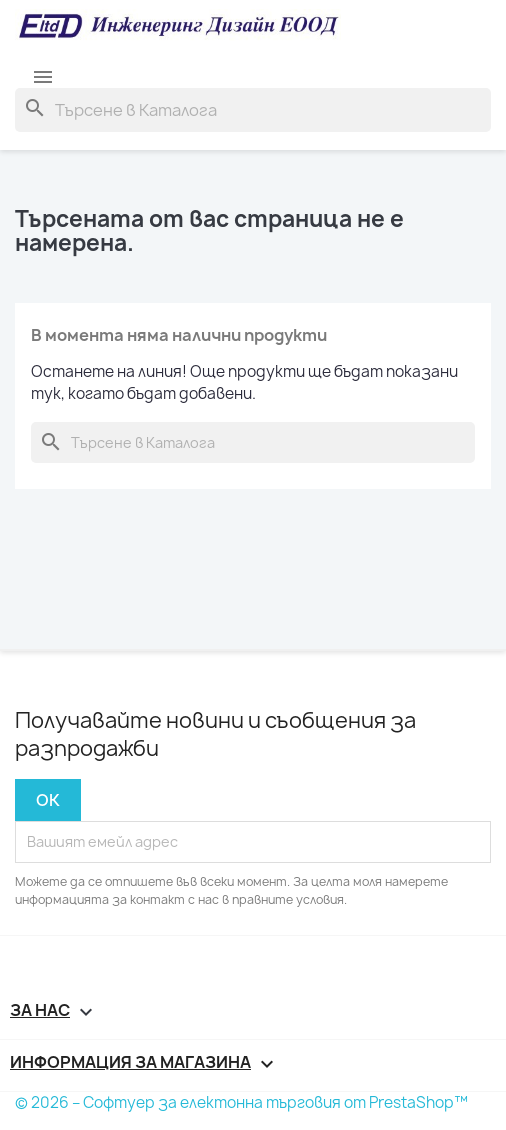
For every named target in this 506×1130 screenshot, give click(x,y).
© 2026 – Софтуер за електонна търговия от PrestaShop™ (241, 1102)
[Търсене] (253, 110)
